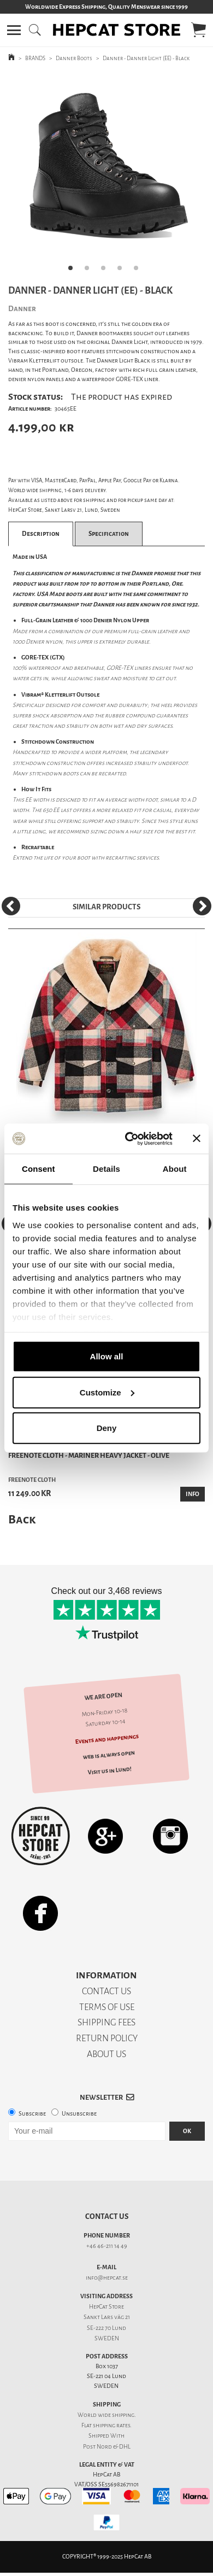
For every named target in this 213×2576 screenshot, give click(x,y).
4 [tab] (122, 271)
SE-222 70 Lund (106, 2328)
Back (22, 1519)
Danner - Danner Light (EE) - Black (146, 58)
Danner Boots (74, 58)
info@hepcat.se (107, 2278)
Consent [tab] (38, 1168)
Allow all (106, 1356)
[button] (14, 30)
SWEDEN (106, 2338)
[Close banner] (196, 1138)
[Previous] (11, 906)
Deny (107, 1428)
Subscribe (32, 2114)
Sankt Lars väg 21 (107, 2317)
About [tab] (175, 1168)
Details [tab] (106, 1168)
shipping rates (111, 2425)
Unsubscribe (79, 2114)
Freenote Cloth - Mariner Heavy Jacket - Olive (88, 1455)
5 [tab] (139, 271)
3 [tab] (106, 271)
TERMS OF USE (106, 2007)
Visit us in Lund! (109, 1771)
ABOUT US (106, 2054)
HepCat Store (106, 2307)
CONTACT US (106, 1991)
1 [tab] (73, 271)
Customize (107, 1392)
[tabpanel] (106, 175)
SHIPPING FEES (106, 2022)
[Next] (202, 906)
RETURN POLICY (107, 2038)
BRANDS (35, 58)
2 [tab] (90, 271)
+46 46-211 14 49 (106, 2246)
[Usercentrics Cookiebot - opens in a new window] (129, 1138)
